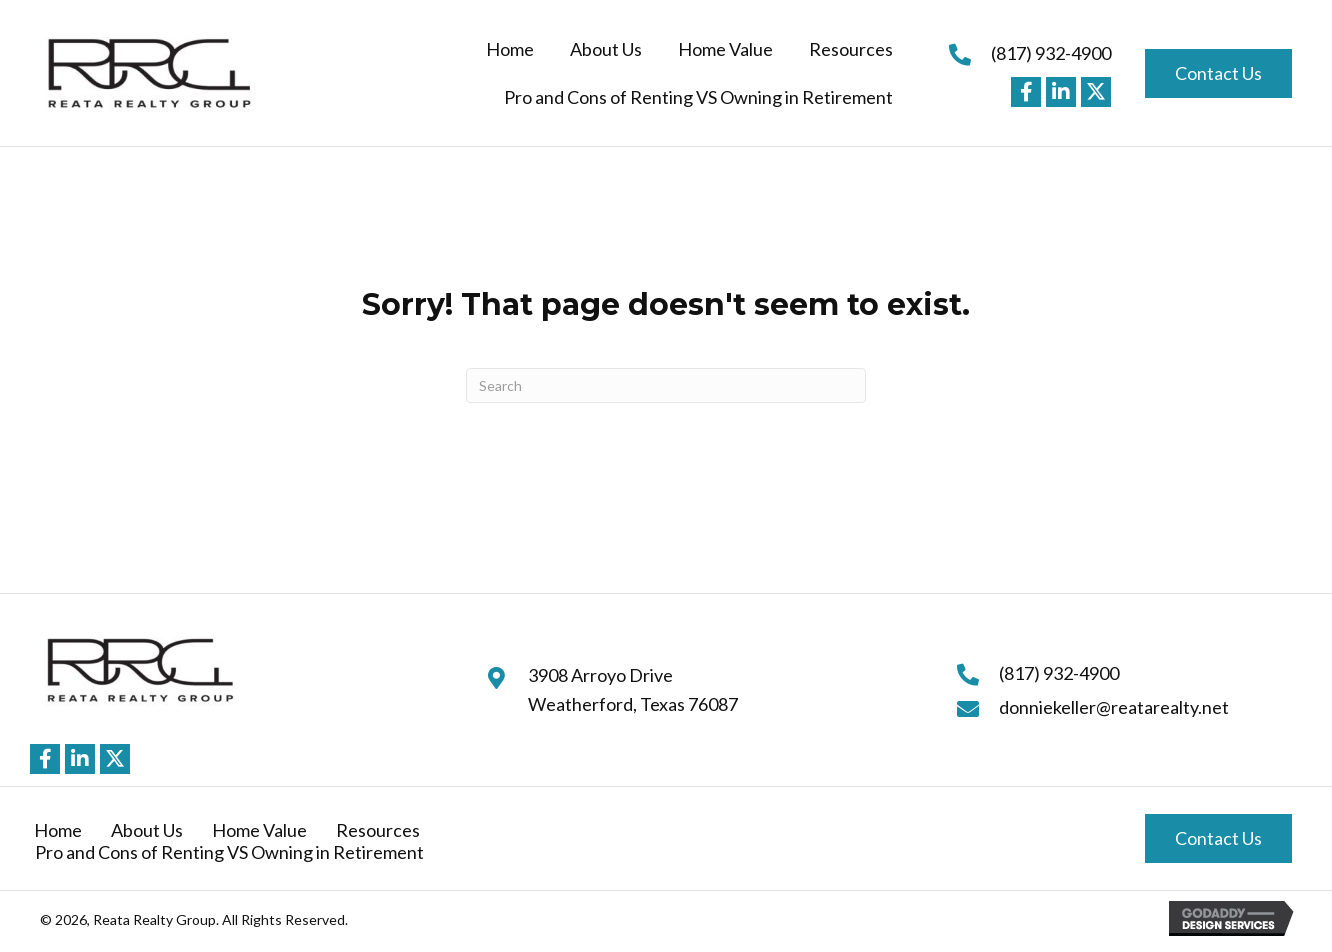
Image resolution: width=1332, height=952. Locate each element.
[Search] (666, 385)
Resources (378, 830)
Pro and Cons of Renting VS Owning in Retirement (229, 852)
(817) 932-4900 (1051, 53)
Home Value (259, 830)
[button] (1026, 92)
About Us (147, 830)
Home (58, 830)
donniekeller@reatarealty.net (1114, 707)
